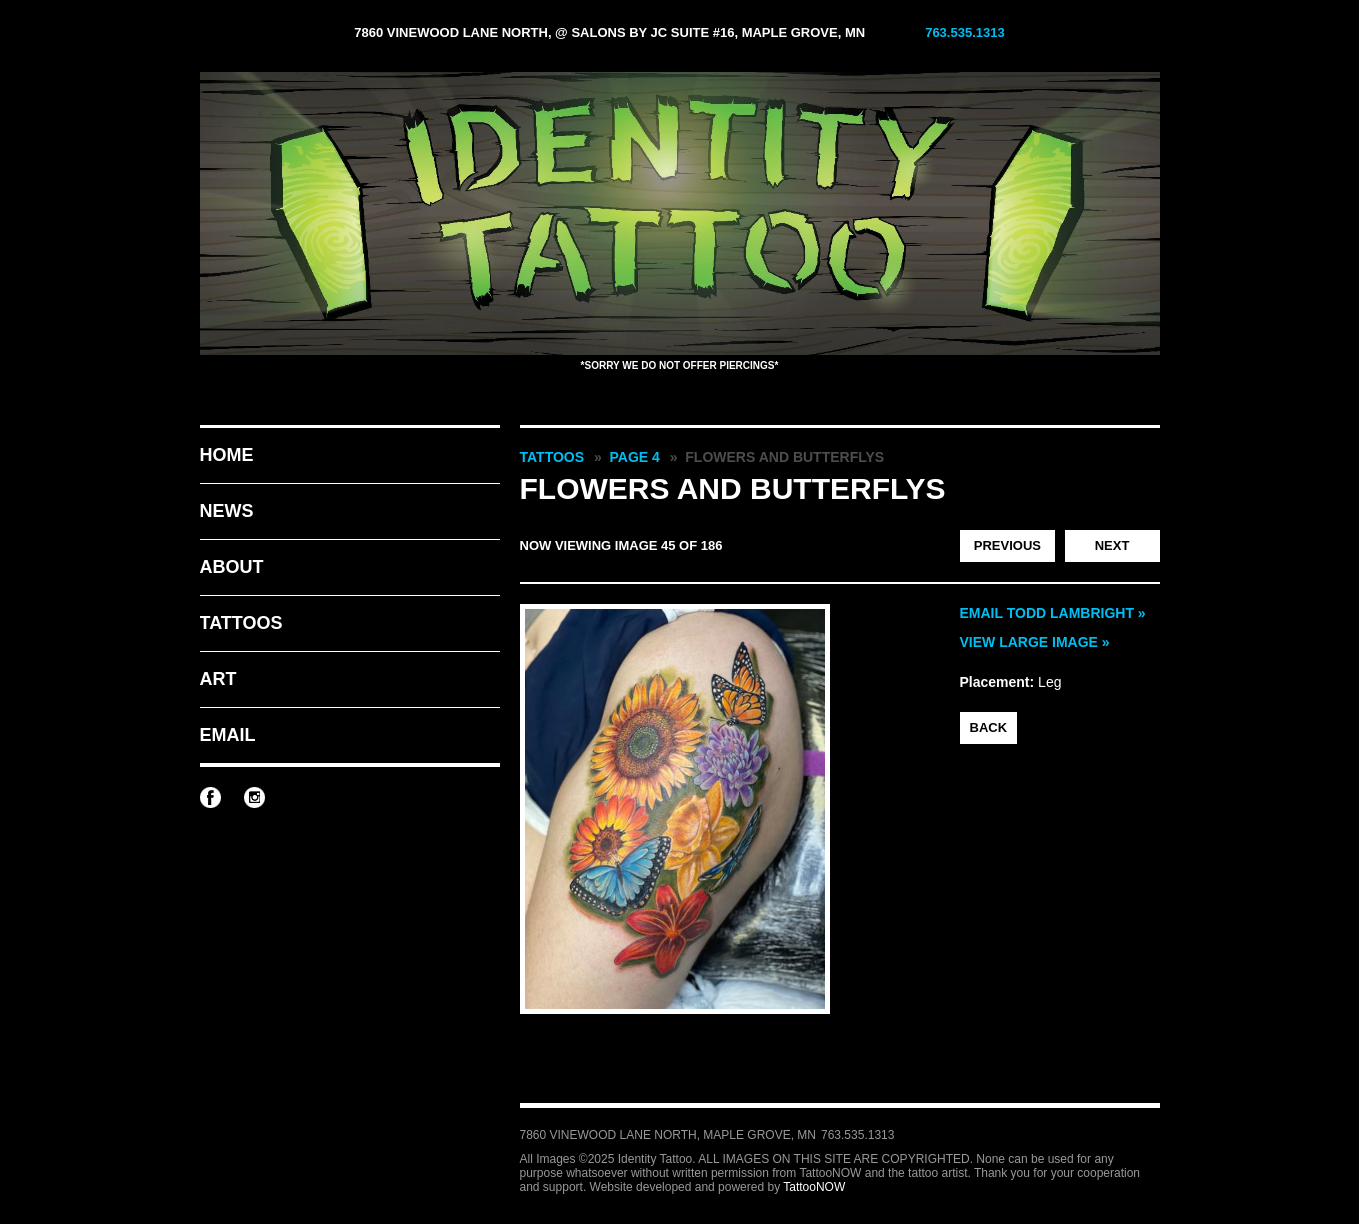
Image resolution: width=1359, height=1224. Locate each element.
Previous (1007, 545)
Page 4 (635, 457)
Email (228, 735)
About (232, 567)
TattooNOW (814, 1187)
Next (1112, 545)
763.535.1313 (965, 32)
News (227, 511)
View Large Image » (1035, 642)
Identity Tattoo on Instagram (254, 797)
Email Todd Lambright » (1053, 613)
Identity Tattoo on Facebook (210, 797)
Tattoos (241, 623)
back (989, 727)
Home (227, 455)
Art (218, 679)
